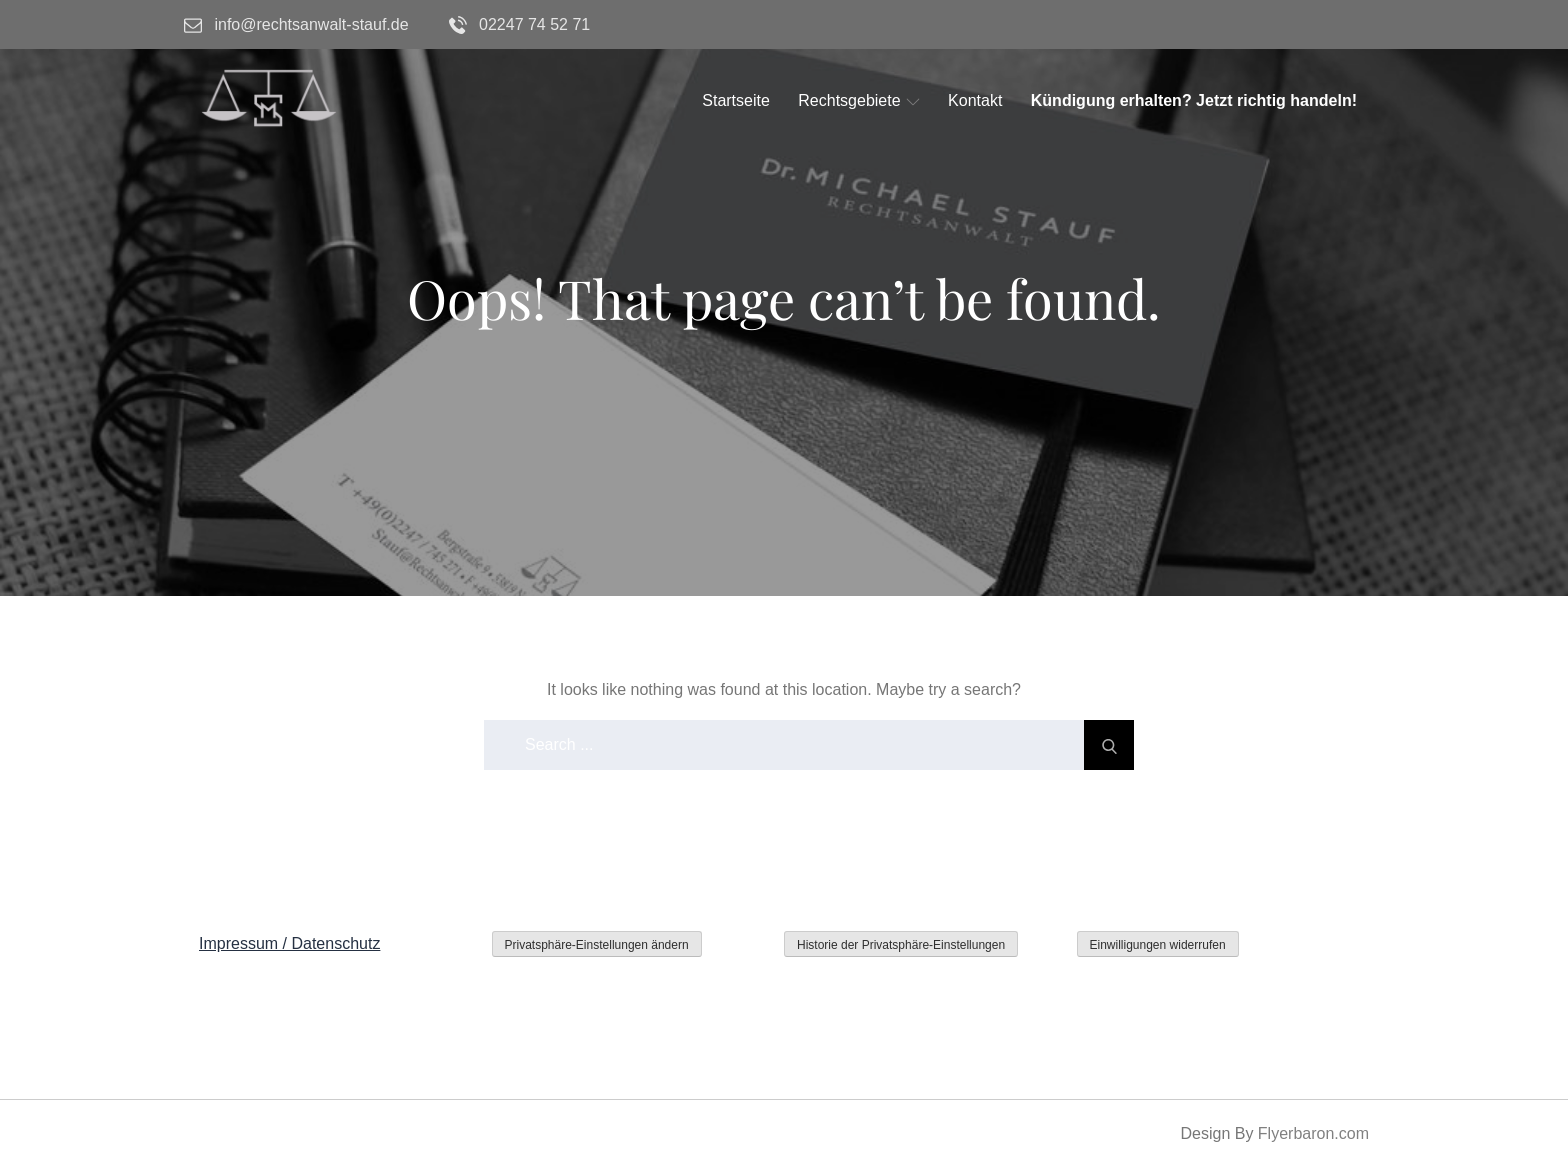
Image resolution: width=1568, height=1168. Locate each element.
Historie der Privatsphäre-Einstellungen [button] (901, 945)
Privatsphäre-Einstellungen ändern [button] (597, 945)
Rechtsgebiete (858, 100)
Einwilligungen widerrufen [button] (1158, 945)
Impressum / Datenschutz (289, 943)
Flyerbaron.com (1313, 1133)
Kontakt (975, 100)
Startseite (736, 100)
